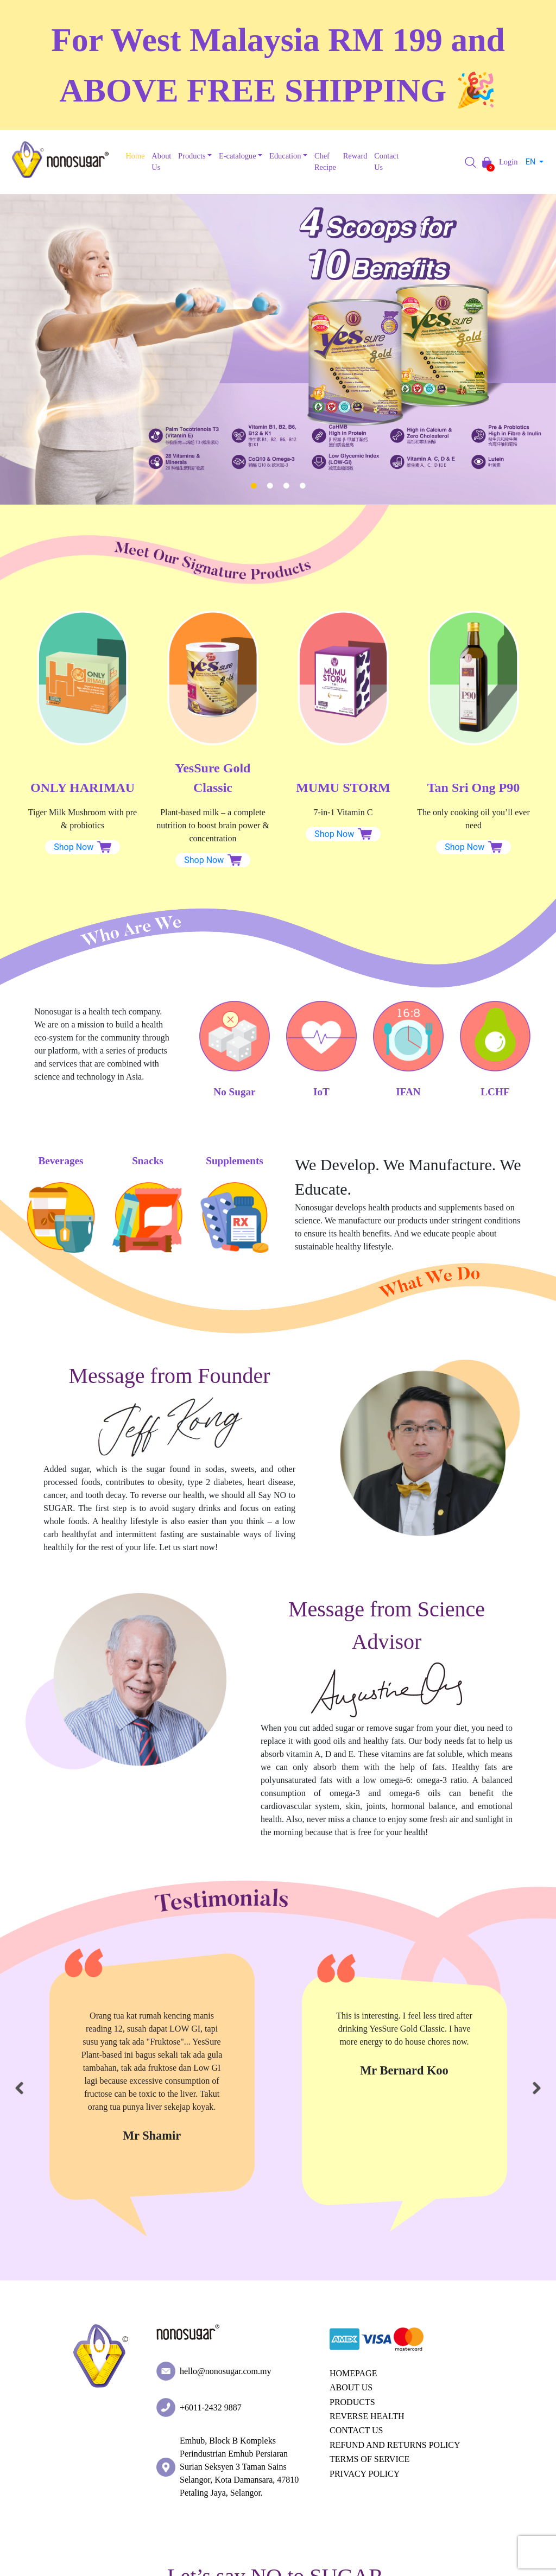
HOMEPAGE (353, 2373)
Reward (355, 155)
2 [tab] (269, 485)
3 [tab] (286, 485)
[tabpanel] (278, 349)
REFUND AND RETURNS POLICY (395, 2445)
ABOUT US (351, 2387)
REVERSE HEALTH (367, 2416)
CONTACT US (356, 2430)
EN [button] (532, 162)
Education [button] (285, 155)
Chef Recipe (325, 161)
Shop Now (82, 847)
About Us (161, 161)
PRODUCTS (352, 2402)
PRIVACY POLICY (365, 2473)
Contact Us (386, 161)
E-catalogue (237, 155)
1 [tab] (253, 485)
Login (508, 161)
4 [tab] (302, 485)
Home (134, 155)
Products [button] (191, 155)
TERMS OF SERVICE (369, 2459)
